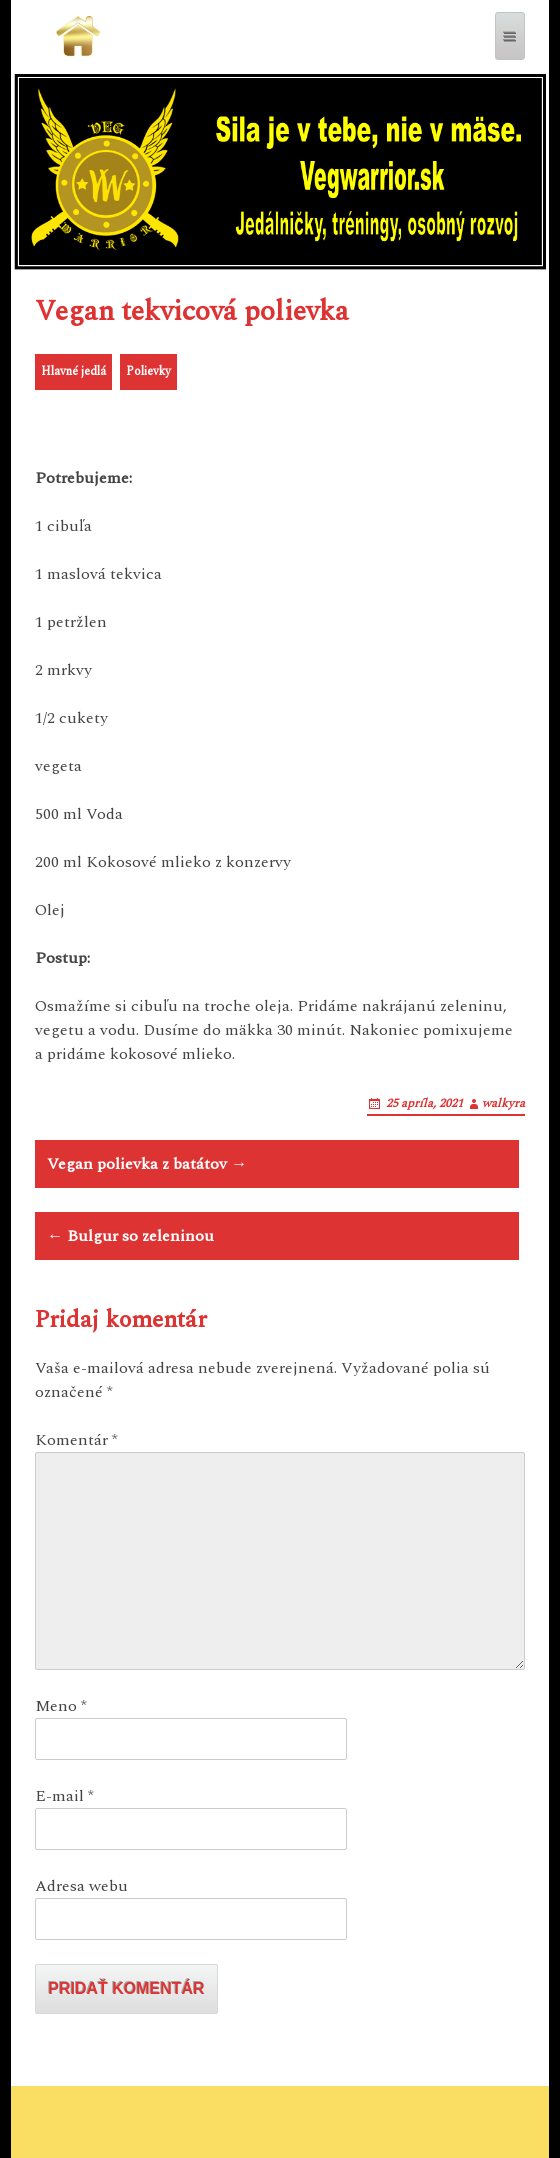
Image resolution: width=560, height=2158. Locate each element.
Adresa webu (81, 1886)
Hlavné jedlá (73, 371)
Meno (61, 1706)
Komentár (76, 1440)
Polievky (148, 371)
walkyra (503, 1103)
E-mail (64, 1796)
